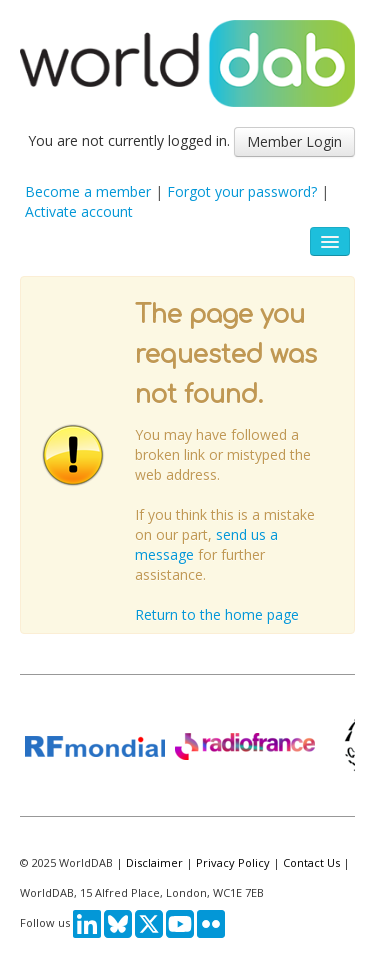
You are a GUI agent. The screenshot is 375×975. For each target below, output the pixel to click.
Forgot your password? (242, 191)
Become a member (88, 191)
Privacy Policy (233, 862)
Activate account (79, 211)
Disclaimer (154, 862)
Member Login (294, 141)
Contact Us (311, 862)
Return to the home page (217, 614)
